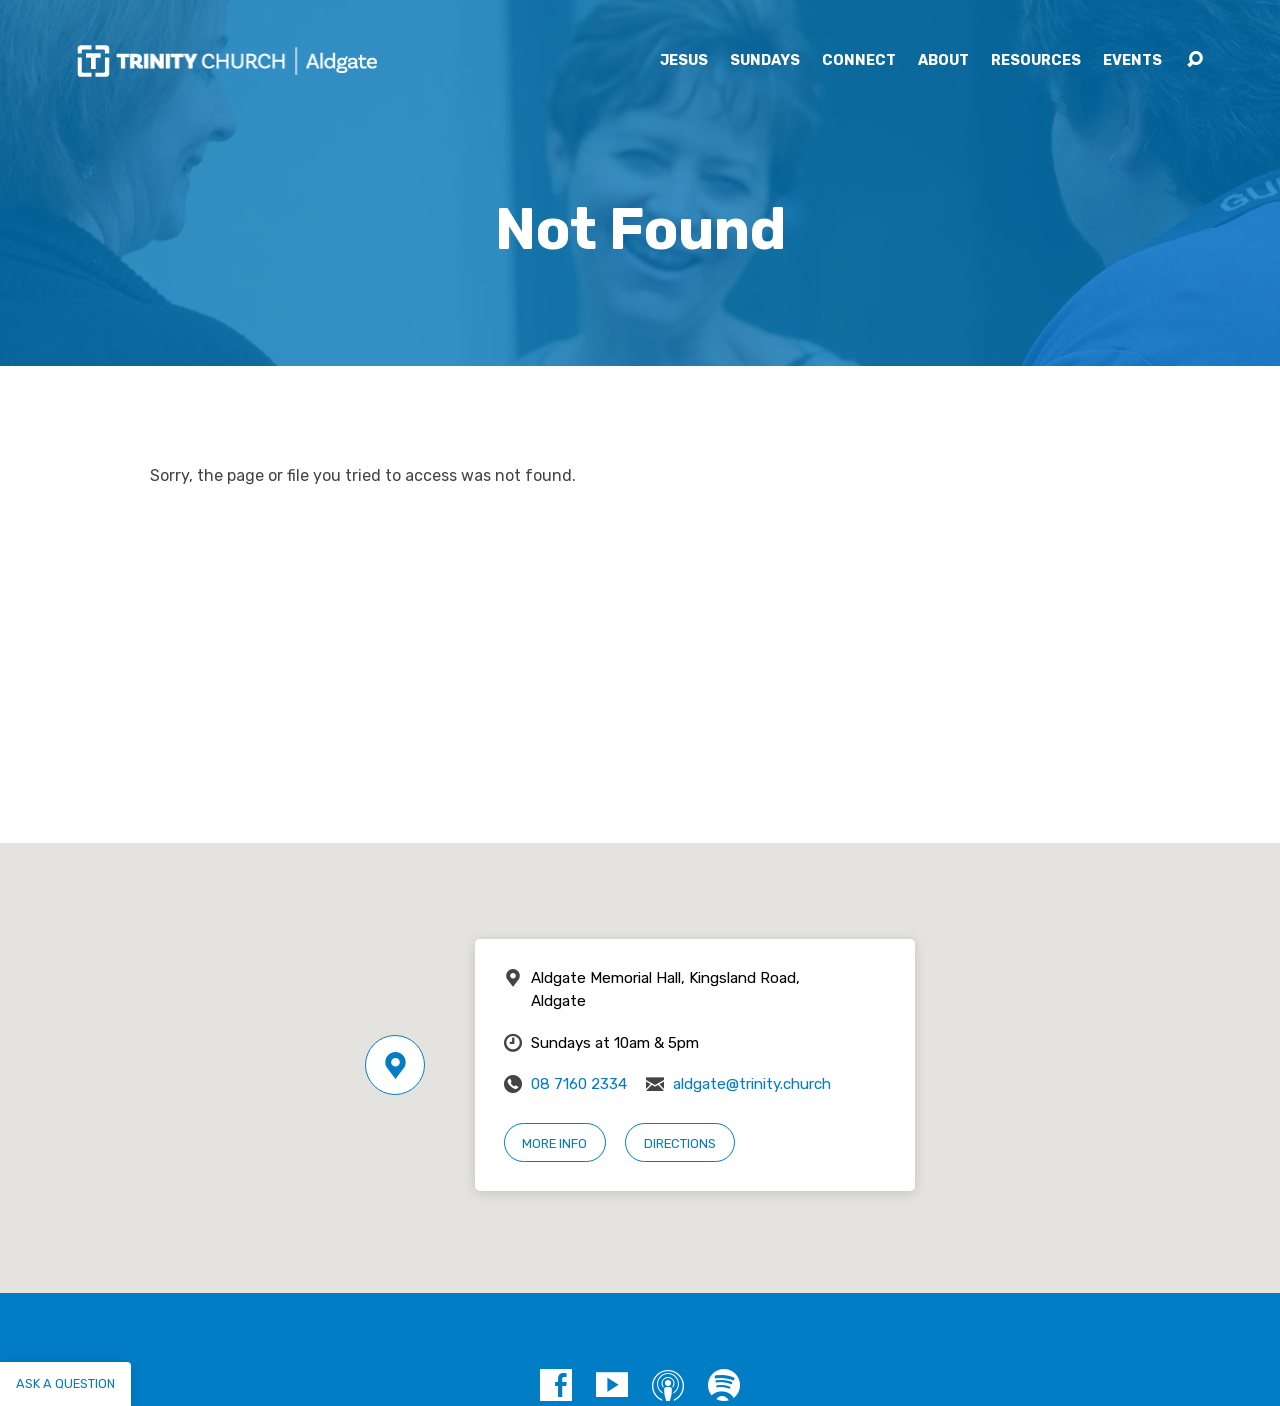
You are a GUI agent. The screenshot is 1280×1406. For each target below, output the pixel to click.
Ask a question (65, 1383)
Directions (680, 1143)
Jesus (684, 61)
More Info (554, 1143)
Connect (859, 61)
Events (1132, 61)
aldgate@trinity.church (752, 1084)
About (943, 61)
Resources (1036, 61)
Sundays (765, 61)
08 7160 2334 (579, 1084)
